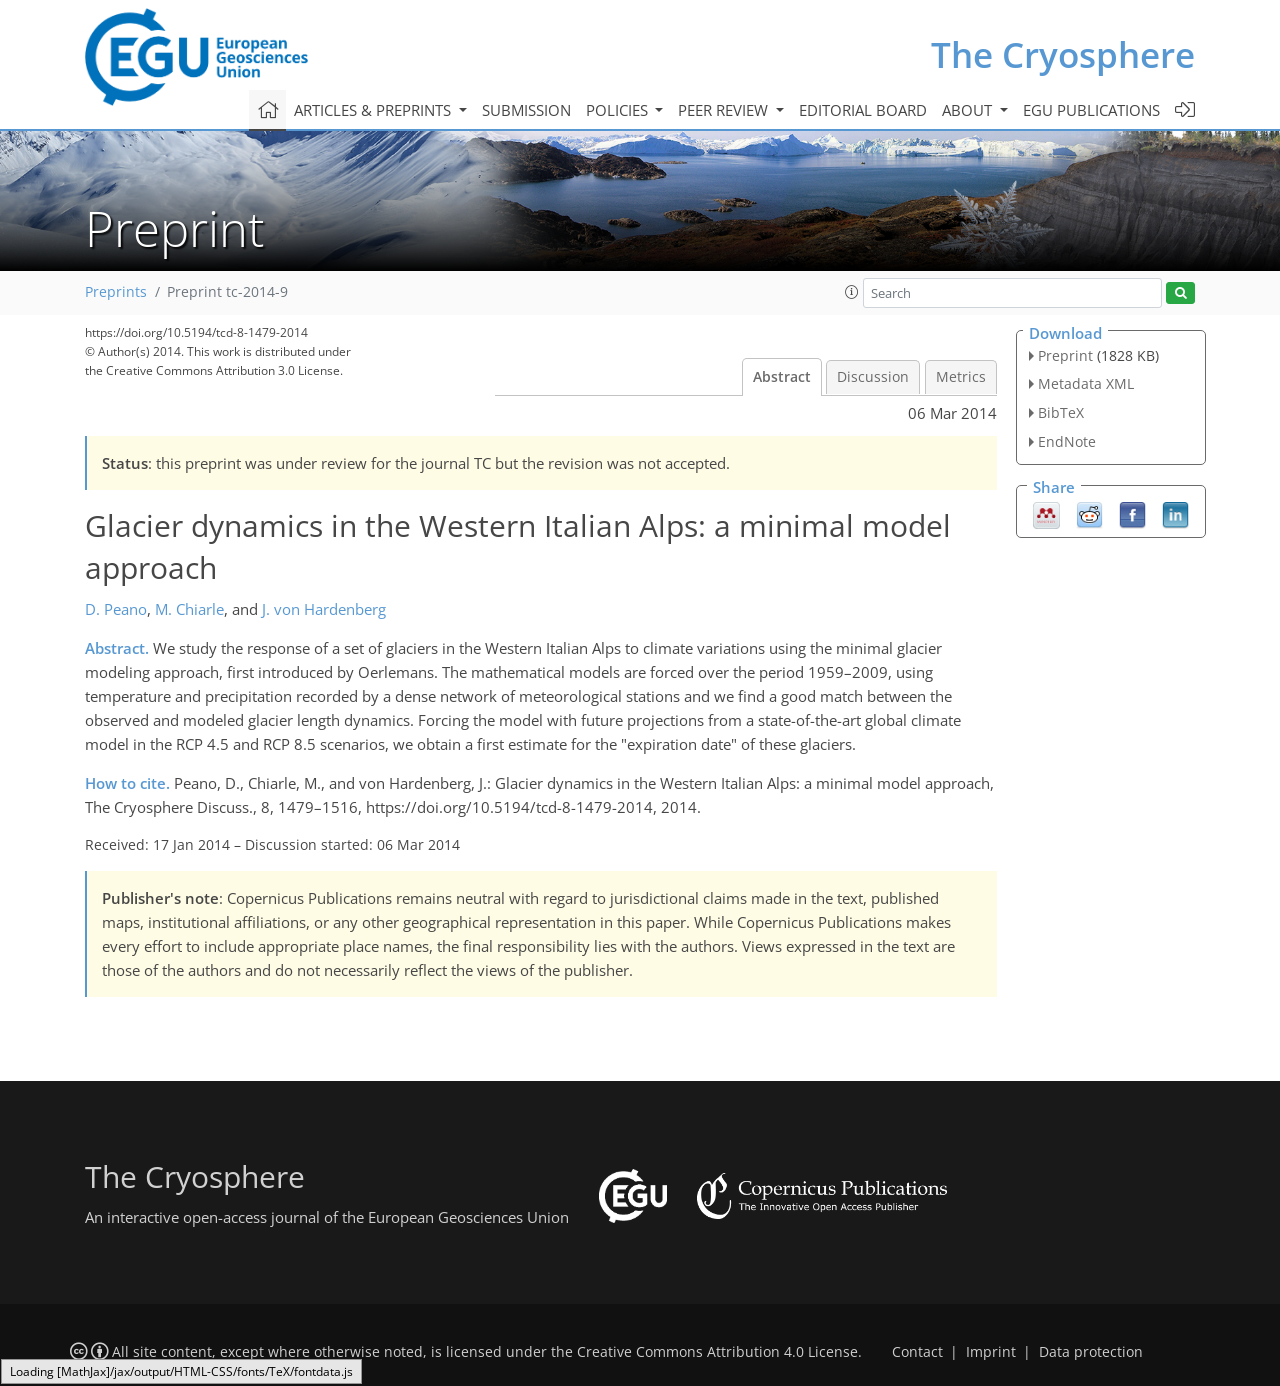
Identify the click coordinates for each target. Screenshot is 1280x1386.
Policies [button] (619, 110)
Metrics (961, 377)
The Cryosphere (1063, 54)
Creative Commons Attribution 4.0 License (717, 1352)
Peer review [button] (725, 110)
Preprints (116, 292)
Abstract (782, 377)
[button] (852, 292)
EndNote (1067, 441)
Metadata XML (1086, 383)
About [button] (969, 110)
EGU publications (1091, 110)
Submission (526, 110)
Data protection (1091, 1352)
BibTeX (1061, 412)
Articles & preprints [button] (374, 110)
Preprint (1065, 355)
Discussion (873, 377)
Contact (917, 1352)
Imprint (991, 1352)
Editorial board (863, 110)
